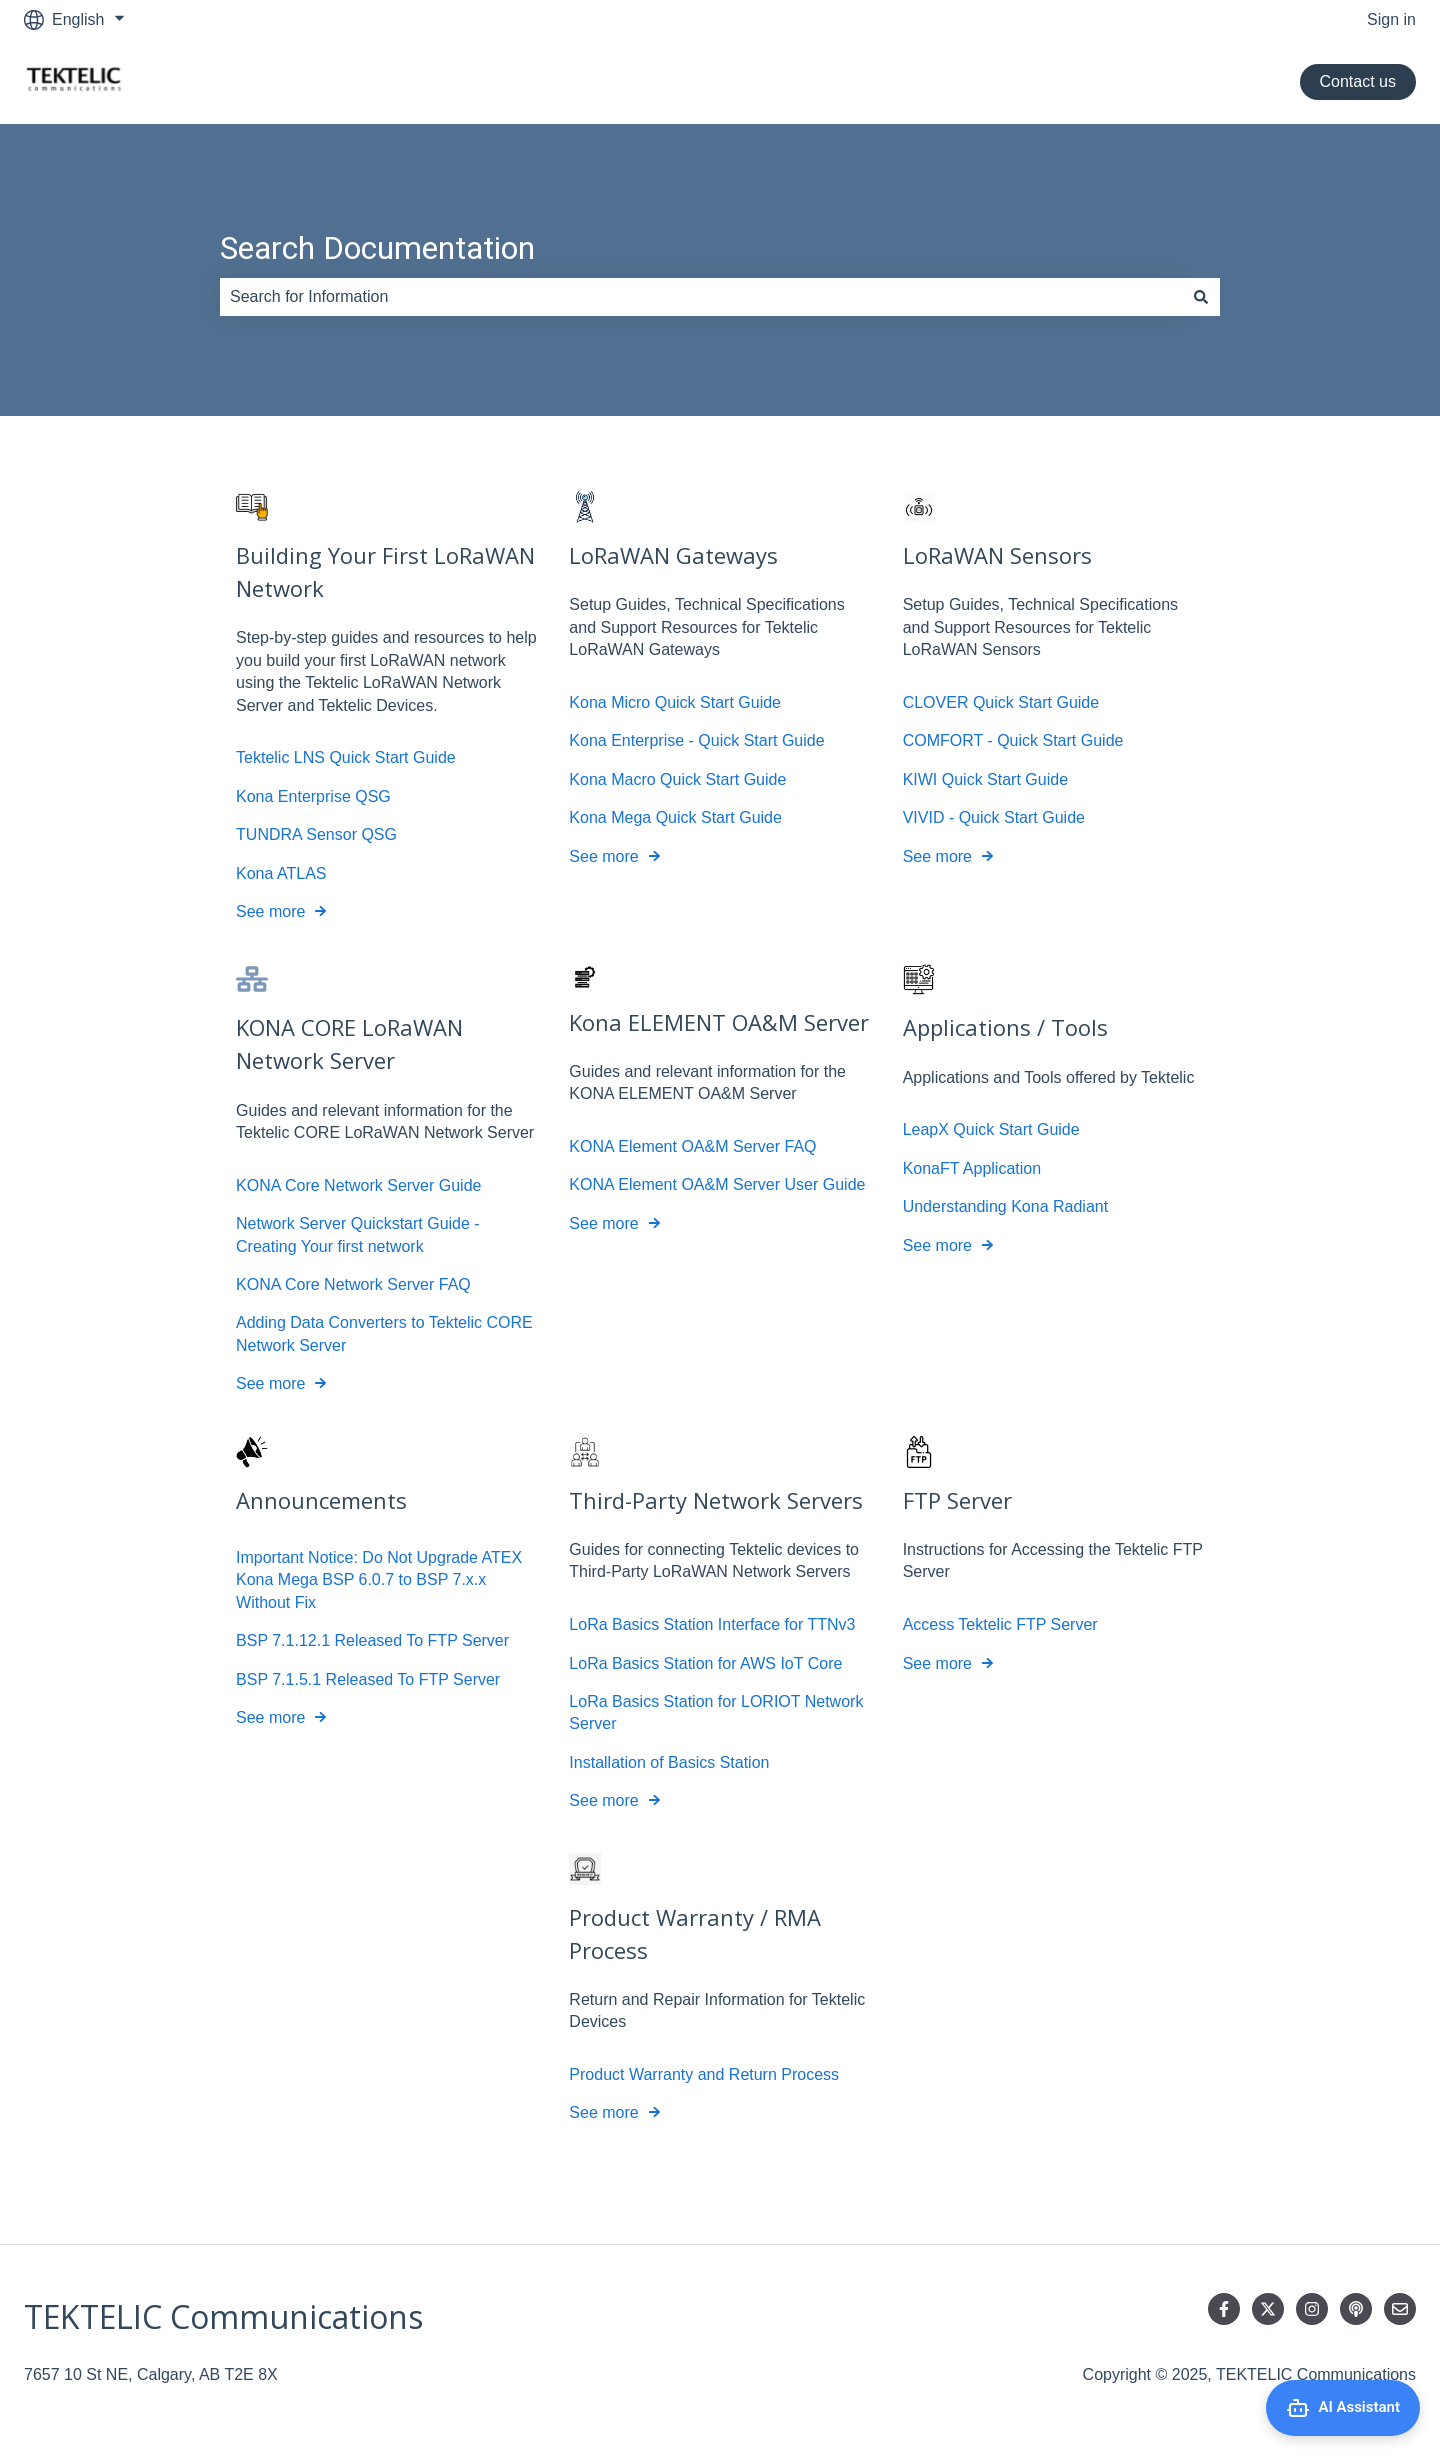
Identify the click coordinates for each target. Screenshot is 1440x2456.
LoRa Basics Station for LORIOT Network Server (716, 1712)
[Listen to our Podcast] (1356, 2309)
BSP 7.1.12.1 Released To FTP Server (372, 1640)
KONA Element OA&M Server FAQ (692, 1146)
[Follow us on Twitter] (1268, 2309)
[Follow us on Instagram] (1312, 2309)
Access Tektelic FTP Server (1000, 1624)
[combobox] (701, 297)
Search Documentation (377, 248)
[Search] (1201, 297)
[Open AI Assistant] (1343, 2408)
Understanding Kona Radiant (1005, 1207)
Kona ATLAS (281, 873)
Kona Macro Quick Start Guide (677, 779)
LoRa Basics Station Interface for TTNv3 (712, 1624)
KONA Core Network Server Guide (358, 1185)
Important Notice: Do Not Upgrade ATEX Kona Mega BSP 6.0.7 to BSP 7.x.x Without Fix (379, 1580)
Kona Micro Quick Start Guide (675, 702)
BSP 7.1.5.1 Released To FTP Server (368, 1679)
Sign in (1391, 19)
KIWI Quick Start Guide (985, 779)
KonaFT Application (972, 1168)
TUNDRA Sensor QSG (316, 834)
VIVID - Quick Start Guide (994, 817)
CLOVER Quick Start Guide (1001, 702)
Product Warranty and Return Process (704, 2074)
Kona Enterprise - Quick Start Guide (696, 741)
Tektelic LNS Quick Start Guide (346, 758)
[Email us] (1400, 2309)
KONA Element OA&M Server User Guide (717, 1185)
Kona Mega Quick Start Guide (675, 817)
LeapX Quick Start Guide (991, 1130)
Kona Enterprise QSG (313, 796)
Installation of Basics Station (669, 1762)
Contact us (1358, 81)
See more (270, 911)
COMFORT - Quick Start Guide (1013, 741)
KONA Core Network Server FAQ (353, 1284)
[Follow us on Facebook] (1224, 2309)
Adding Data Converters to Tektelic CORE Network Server (384, 1334)
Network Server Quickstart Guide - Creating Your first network (358, 1235)
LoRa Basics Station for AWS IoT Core (705, 1663)
